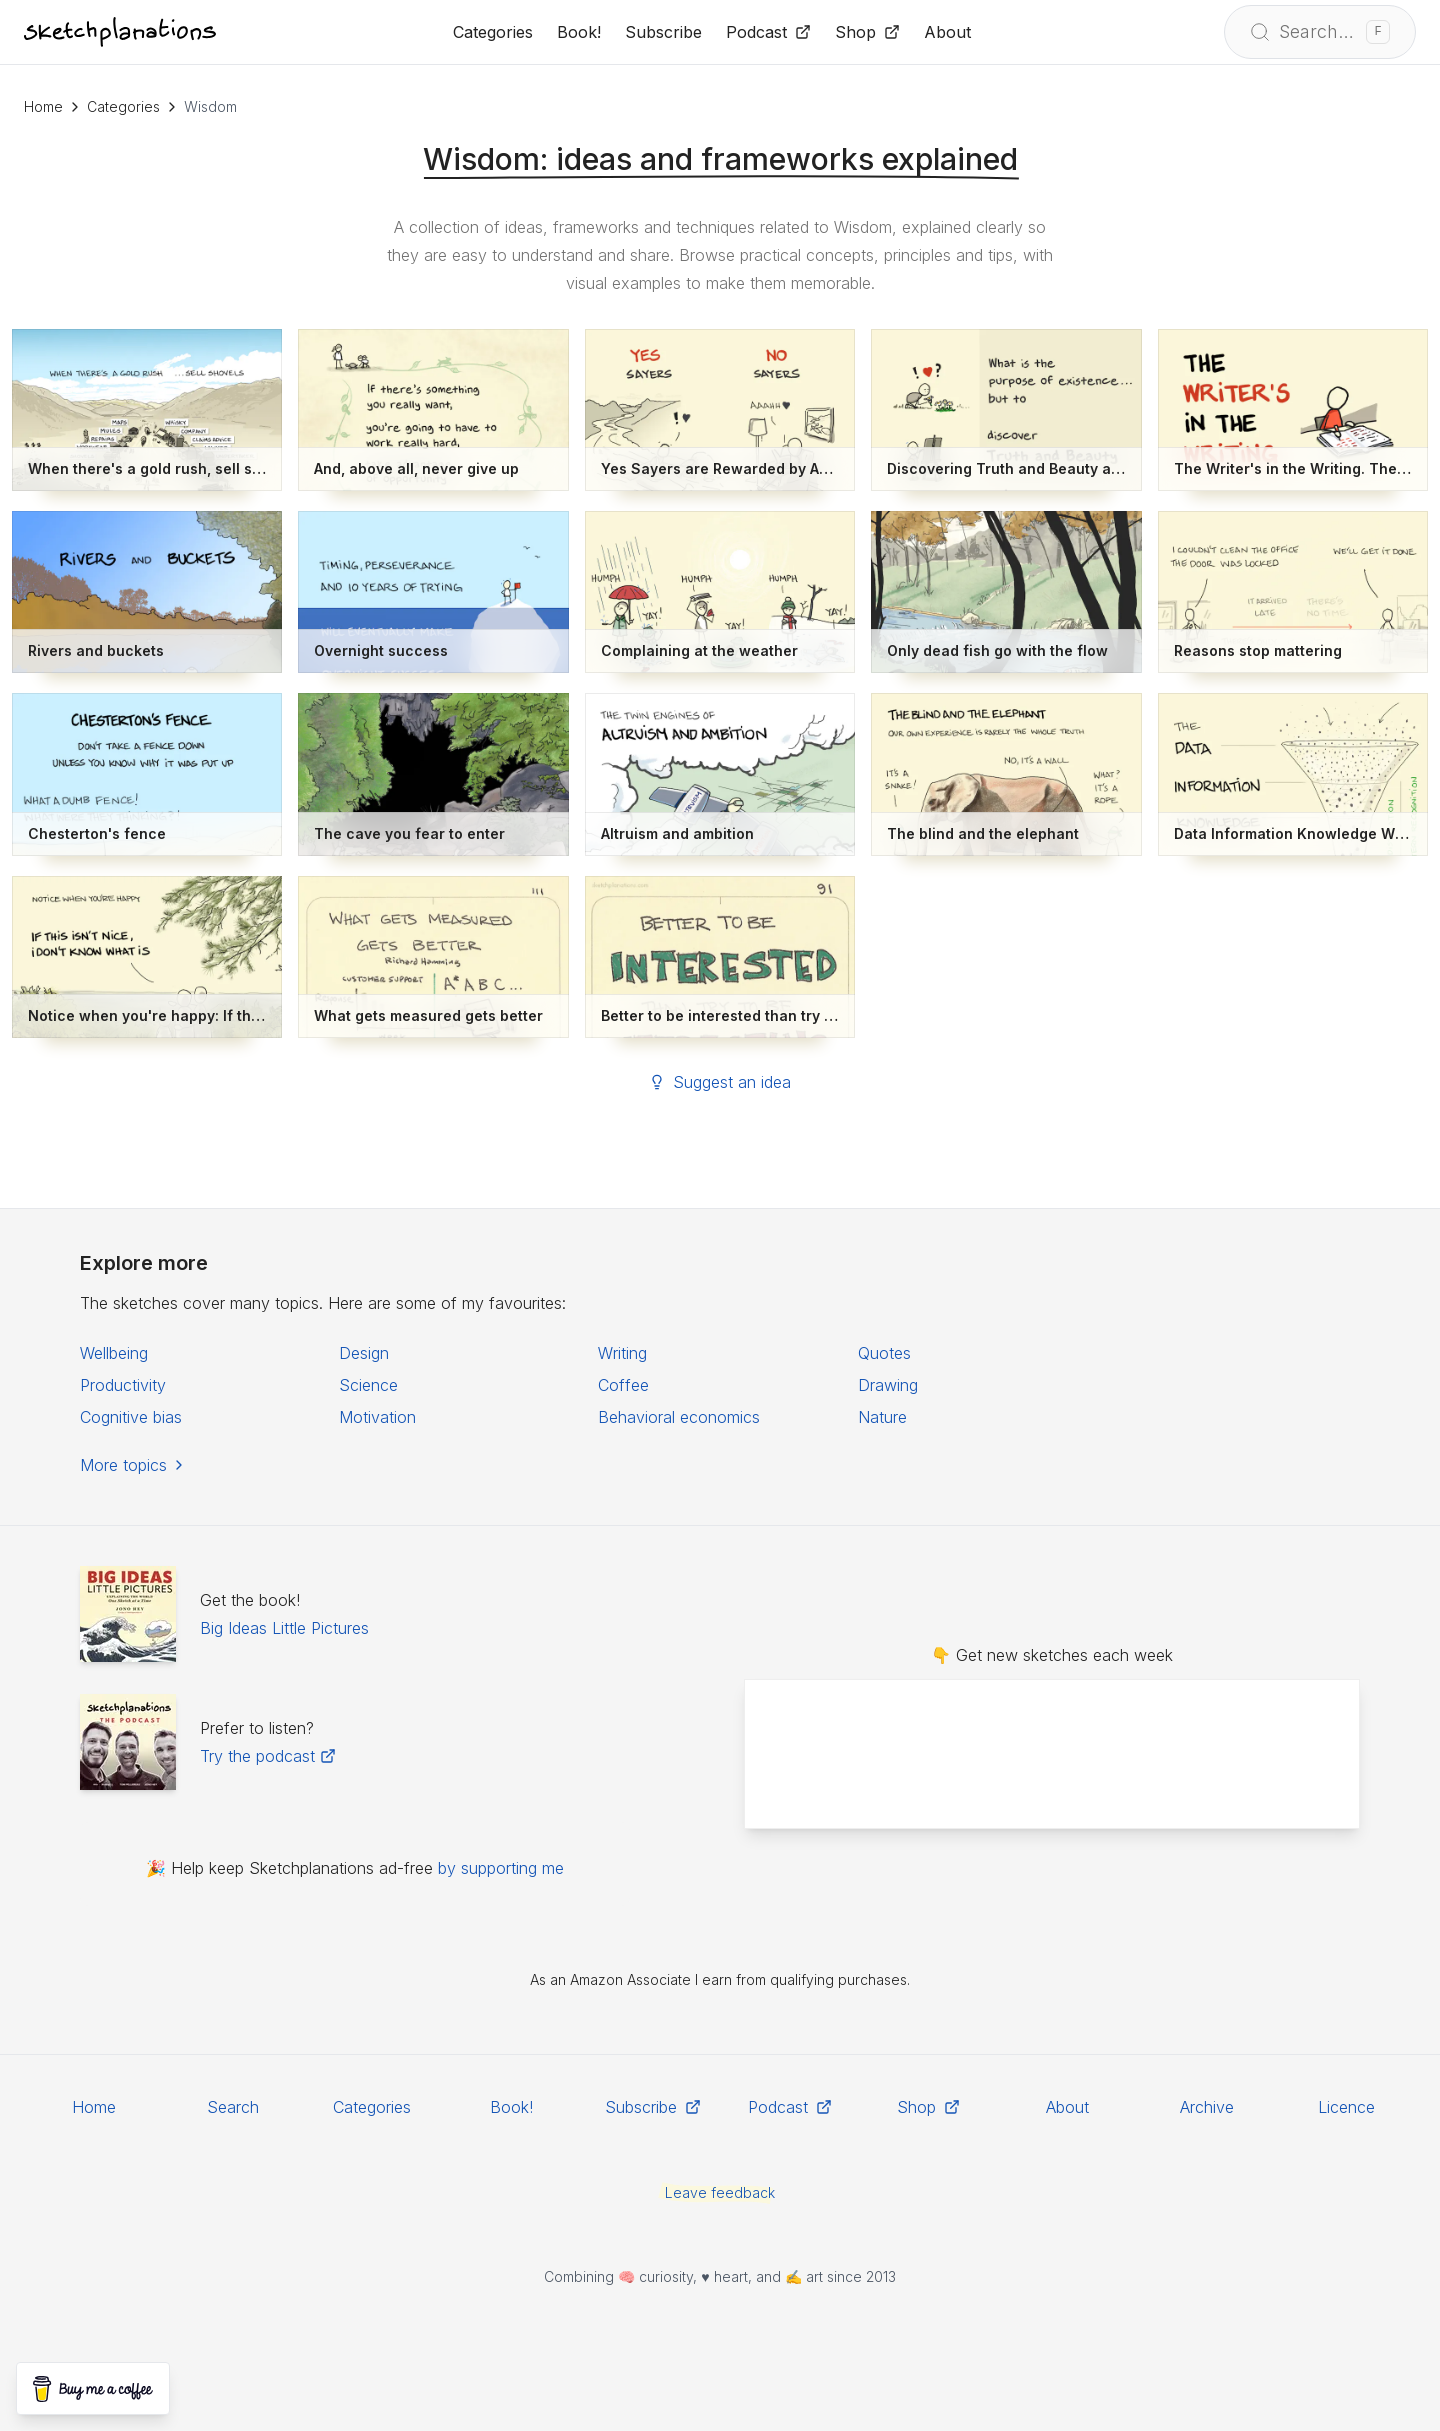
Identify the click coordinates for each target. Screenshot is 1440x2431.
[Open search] (1320, 32)
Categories (123, 106)
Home (43, 106)
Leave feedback (720, 2192)
